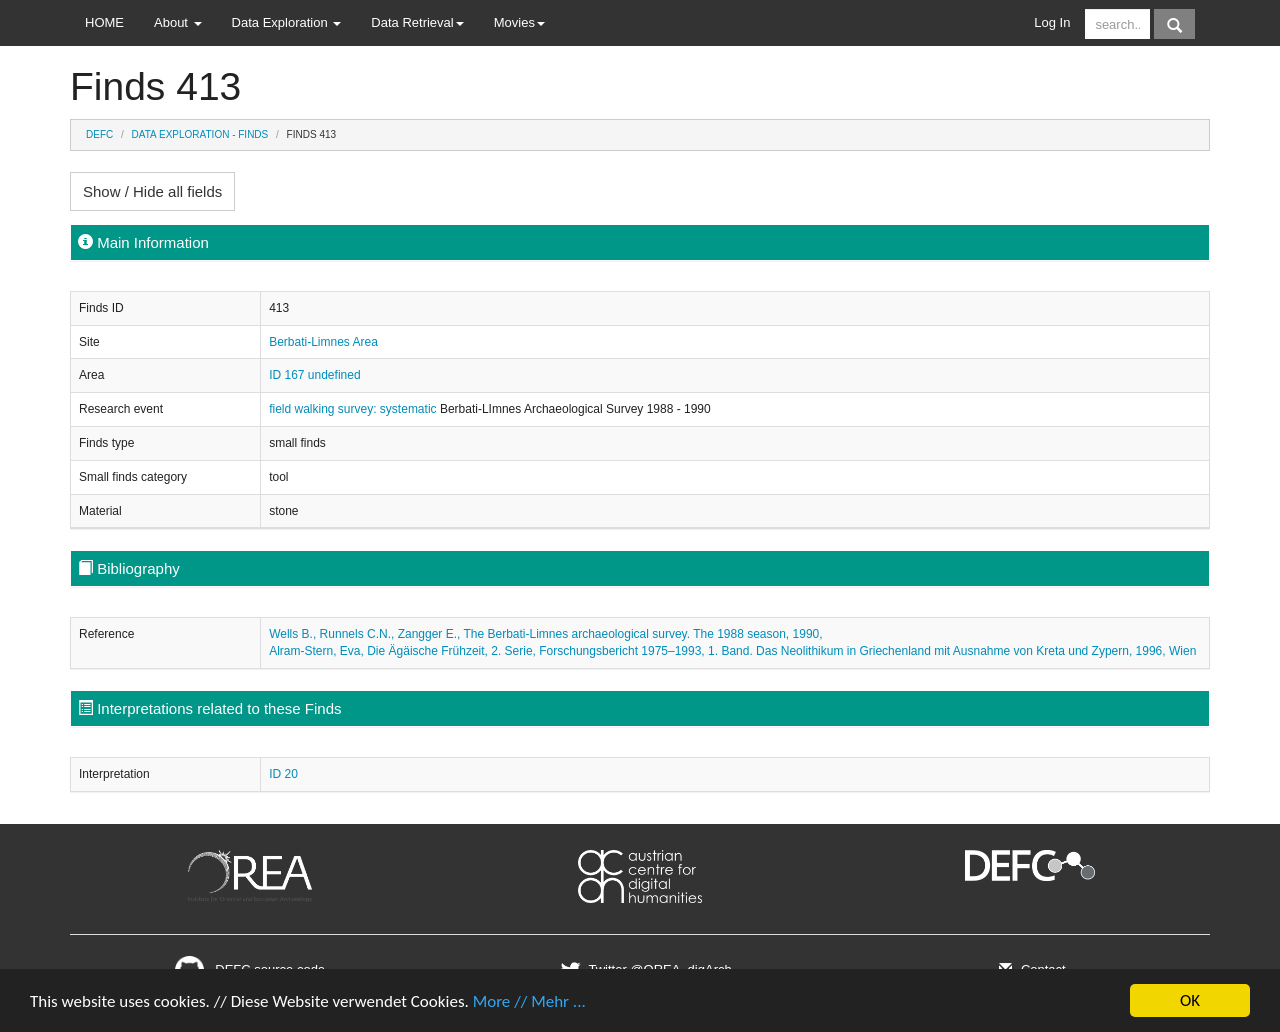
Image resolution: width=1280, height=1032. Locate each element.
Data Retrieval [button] (417, 22)
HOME (104, 22)
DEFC (99, 134)
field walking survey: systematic (354, 409)
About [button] (178, 22)
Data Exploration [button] (287, 22)
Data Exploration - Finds (200, 134)
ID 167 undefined (314, 375)
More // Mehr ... (529, 1003)
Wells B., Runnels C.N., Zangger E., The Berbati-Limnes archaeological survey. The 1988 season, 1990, (545, 634)
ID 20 (283, 774)
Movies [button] (519, 22)
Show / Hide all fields (152, 191)
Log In (1052, 22)
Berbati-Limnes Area (323, 342)
